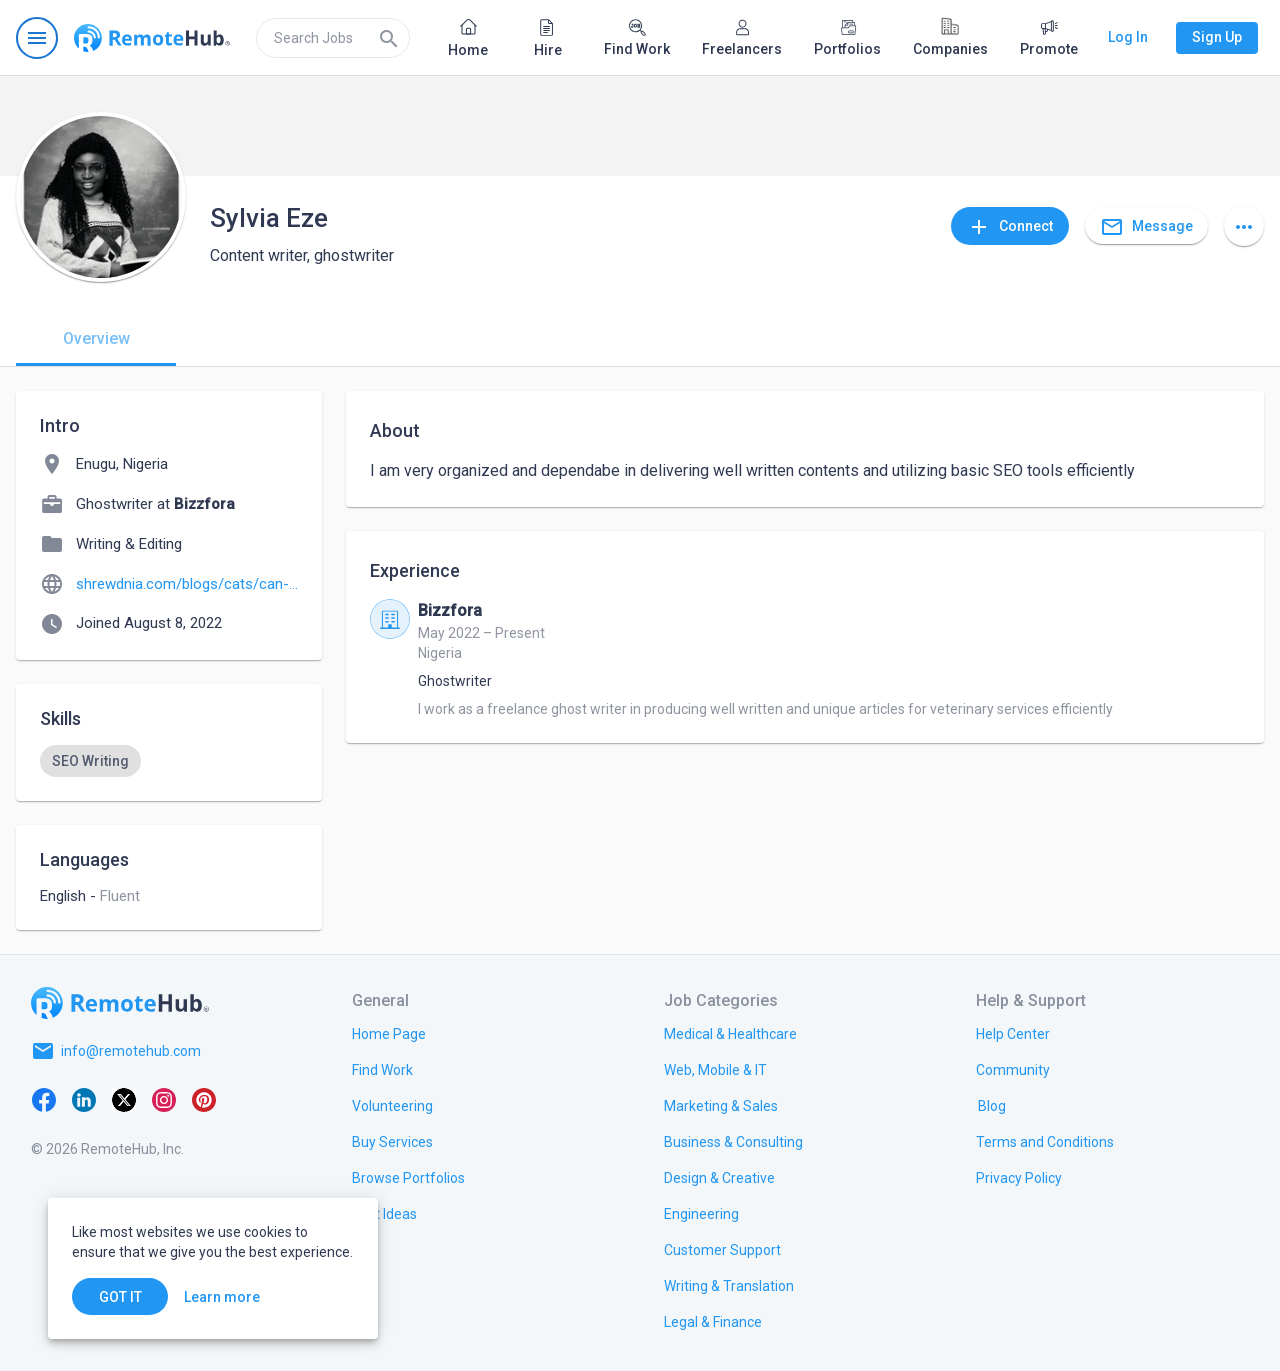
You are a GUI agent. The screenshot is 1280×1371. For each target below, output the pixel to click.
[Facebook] (44, 1099)
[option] (90, 761)
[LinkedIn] (84, 1099)
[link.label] (1013, 1033)
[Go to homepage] (152, 38)
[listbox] (169, 761)
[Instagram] (164, 1099)
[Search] (389, 38)
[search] (333, 38)
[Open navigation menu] (37, 38)
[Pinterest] (204, 1099)
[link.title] (389, 1033)
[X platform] (124, 1099)
